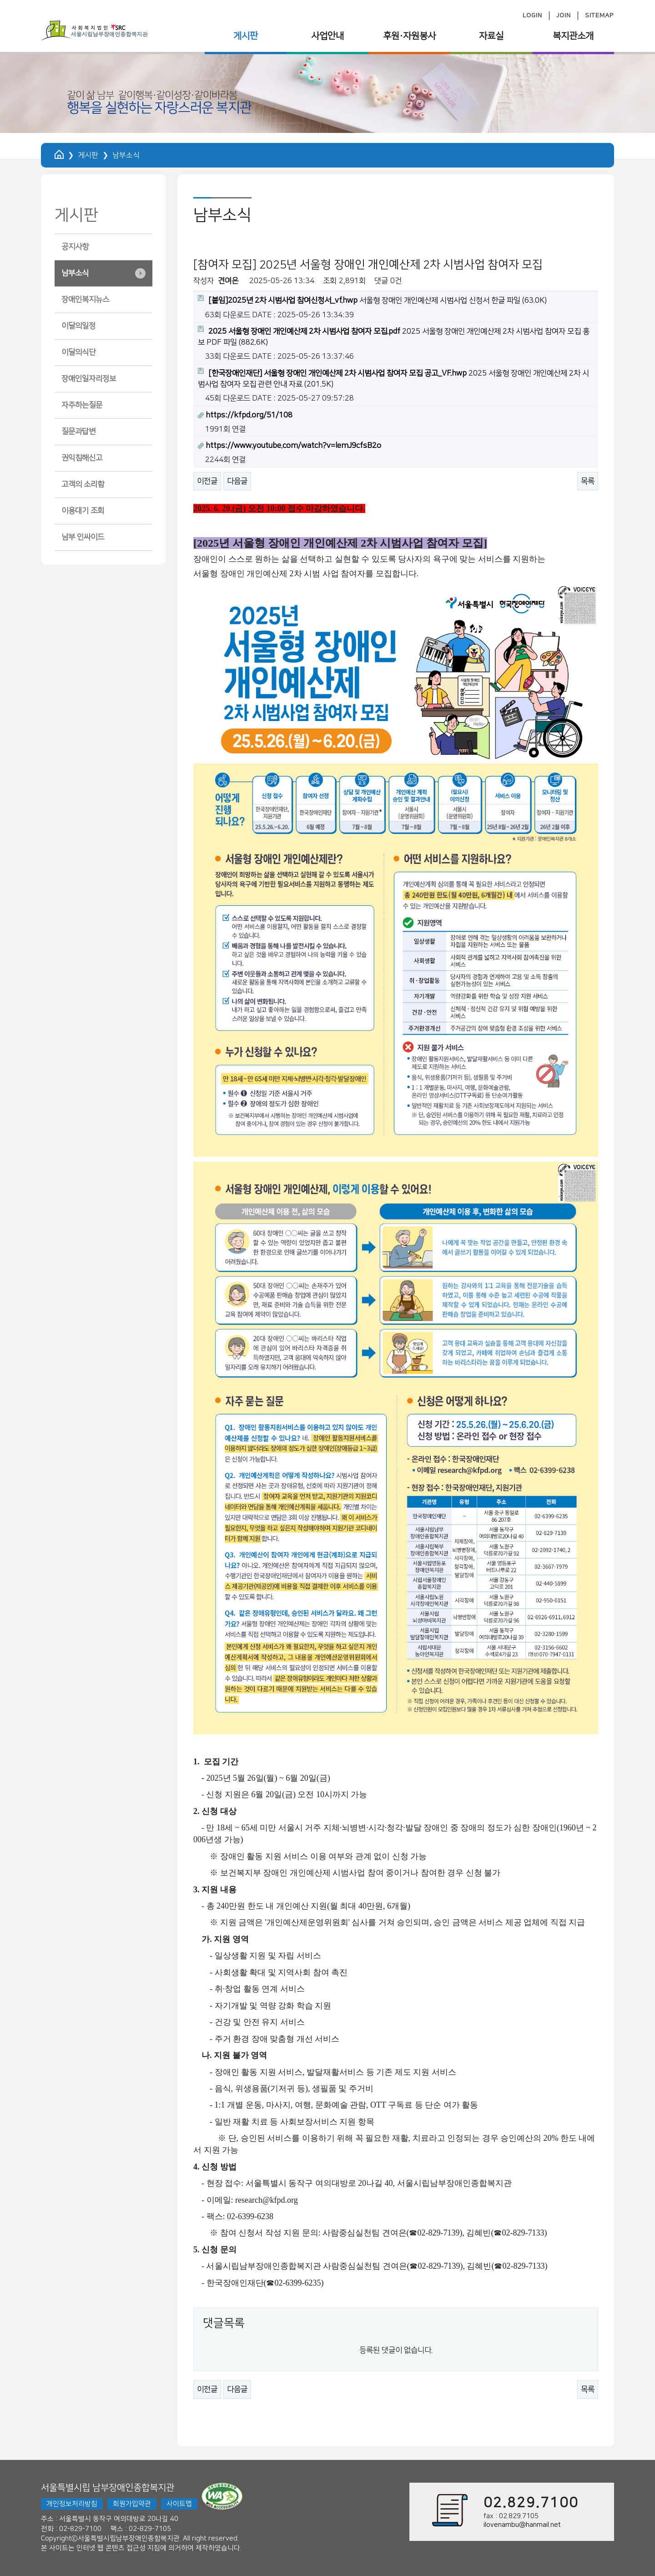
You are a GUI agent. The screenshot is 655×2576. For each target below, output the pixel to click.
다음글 (237, 481)
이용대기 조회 (82, 511)
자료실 (491, 36)
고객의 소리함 (82, 484)
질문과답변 (78, 431)
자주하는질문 (81, 405)
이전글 (207, 481)
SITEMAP (599, 15)
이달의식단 (78, 352)
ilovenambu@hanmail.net (522, 2525)
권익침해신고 (81, 458)
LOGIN (532, 15)
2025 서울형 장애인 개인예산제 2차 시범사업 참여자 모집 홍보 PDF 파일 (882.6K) (394, 336)
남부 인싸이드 (82, 537)
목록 (588, 481)
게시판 (245, 36)
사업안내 (327, 36)
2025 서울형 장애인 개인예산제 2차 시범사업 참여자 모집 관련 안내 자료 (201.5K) (393, 378)
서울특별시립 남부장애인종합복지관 (107, 2488)
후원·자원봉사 (409, 36)
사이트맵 (179, 2504)
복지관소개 (573, 36)
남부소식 (75, 273)
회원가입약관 (132, 2504)
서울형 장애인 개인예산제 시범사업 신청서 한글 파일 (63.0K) (372, 300)
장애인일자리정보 (88, 379)
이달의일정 (78, 326)
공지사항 (75, 247)
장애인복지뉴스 (85, 299)
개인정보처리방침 (71, 2504)
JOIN (563, 15)
